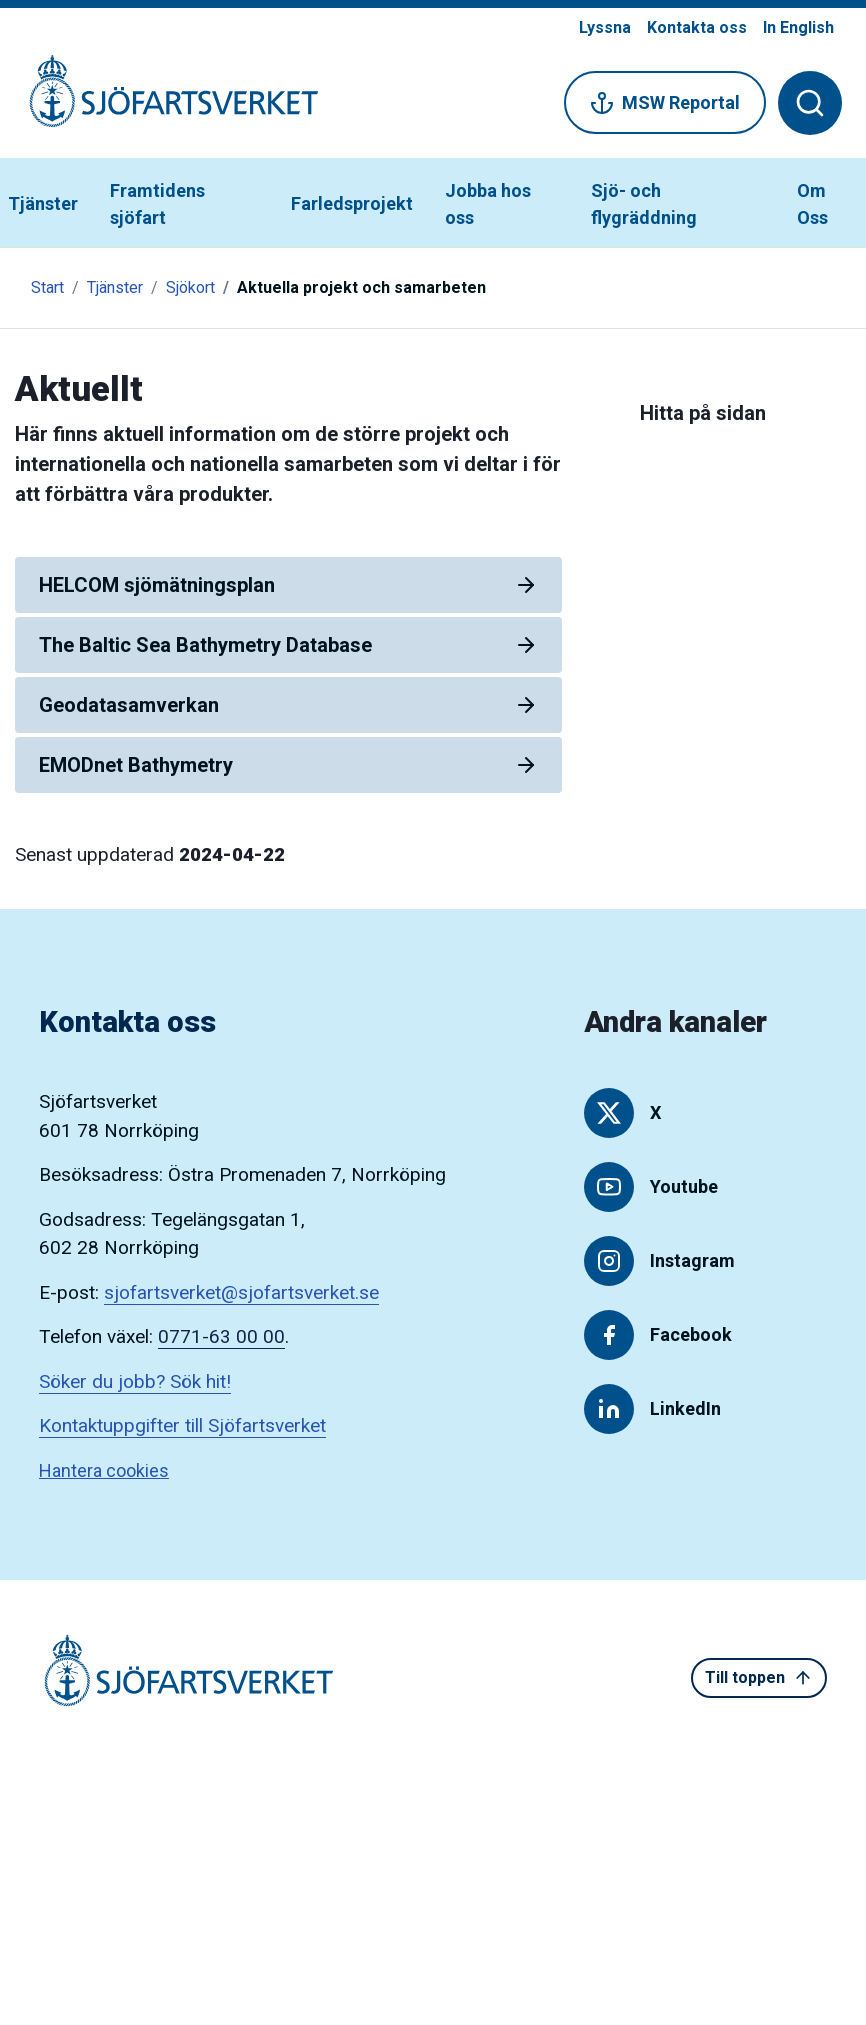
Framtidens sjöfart (157, 204)
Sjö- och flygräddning (644, 204)
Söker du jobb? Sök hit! (135, 1381)
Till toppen (759, 1678)
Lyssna (605, 27)
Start (47, 287)
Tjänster (43, 203)
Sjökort (190, 287)
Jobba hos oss (488, 204)
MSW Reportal (665, 103)
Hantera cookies (104, 1470)
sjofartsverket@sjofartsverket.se (241, 1292)
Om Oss (812, 204)
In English (798, 27)
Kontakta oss (697, 27)
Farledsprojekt (352, 203)
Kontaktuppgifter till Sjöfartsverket (182, 1425)
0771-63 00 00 (221, 1336)
